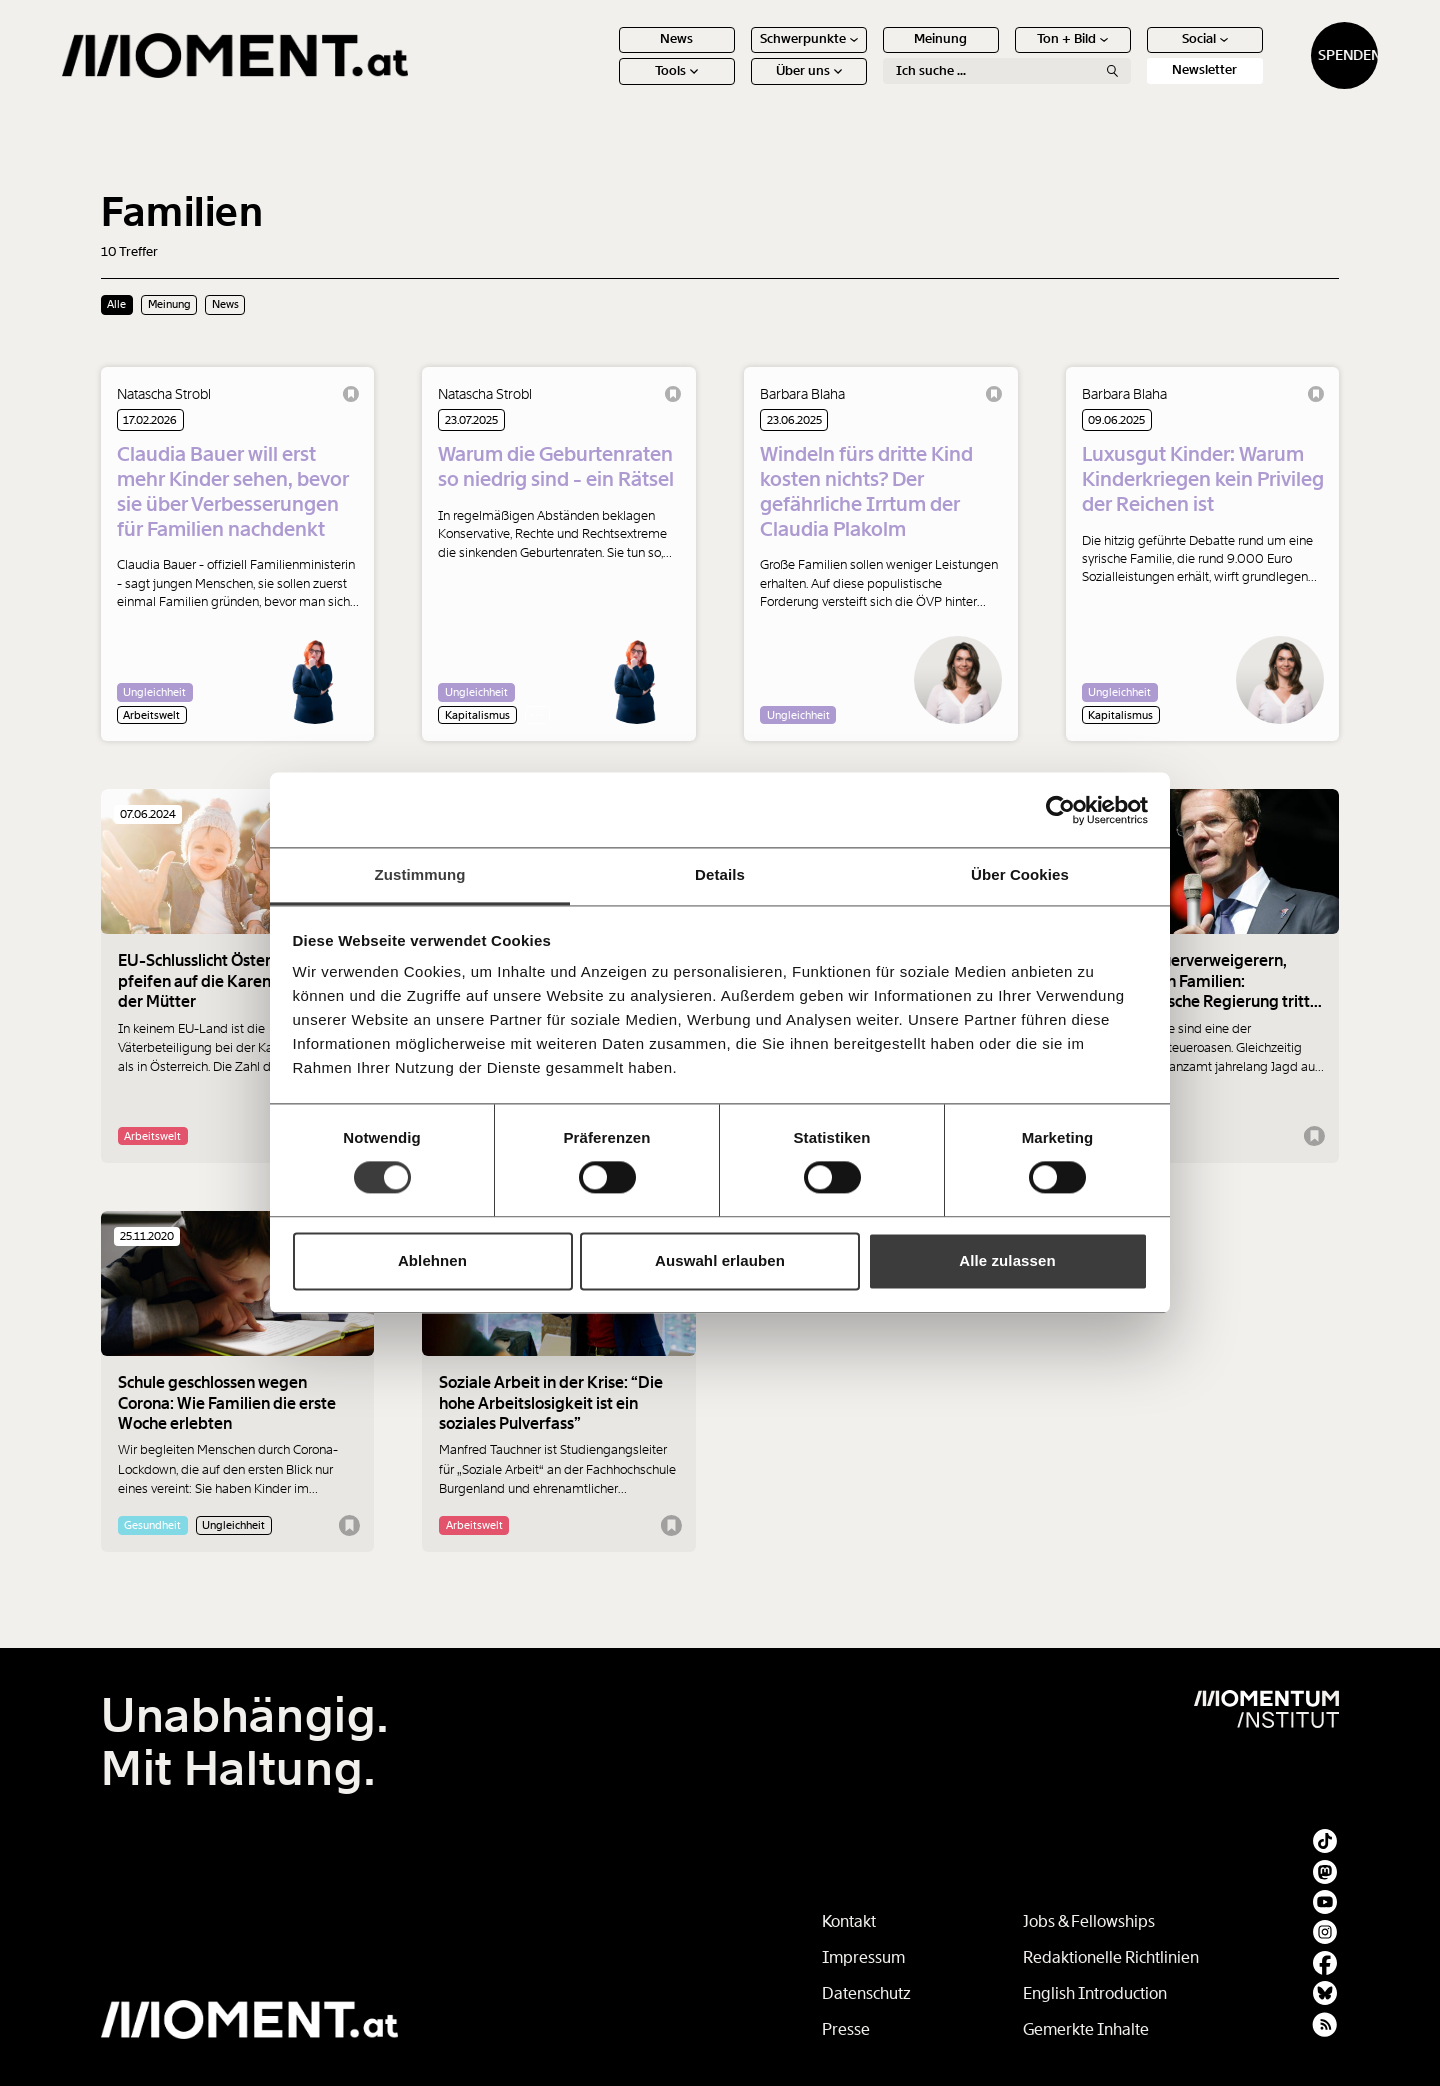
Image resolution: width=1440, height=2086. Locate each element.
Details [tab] (720, 874)
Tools (638, 79)
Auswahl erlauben (720, 1260)
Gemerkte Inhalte (1086, 2029)
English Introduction (1095, 1993)
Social (1166, 47)
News (638, 47)
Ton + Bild (1034, 47)
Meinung (902, 47)
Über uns (770, 79)
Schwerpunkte (770, 47)
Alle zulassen (1007, 1260)
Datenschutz (866, 1993)
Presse (846, 2029)
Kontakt (849, 1921)
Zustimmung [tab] (420, 874)
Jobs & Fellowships (1089, 1921)
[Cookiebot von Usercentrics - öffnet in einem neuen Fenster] (1060, 810)
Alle (116, 304)
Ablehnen (432, 1260)
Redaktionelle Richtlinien (1111, 1957)
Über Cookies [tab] (1020, 874)
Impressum (863, 1957)
